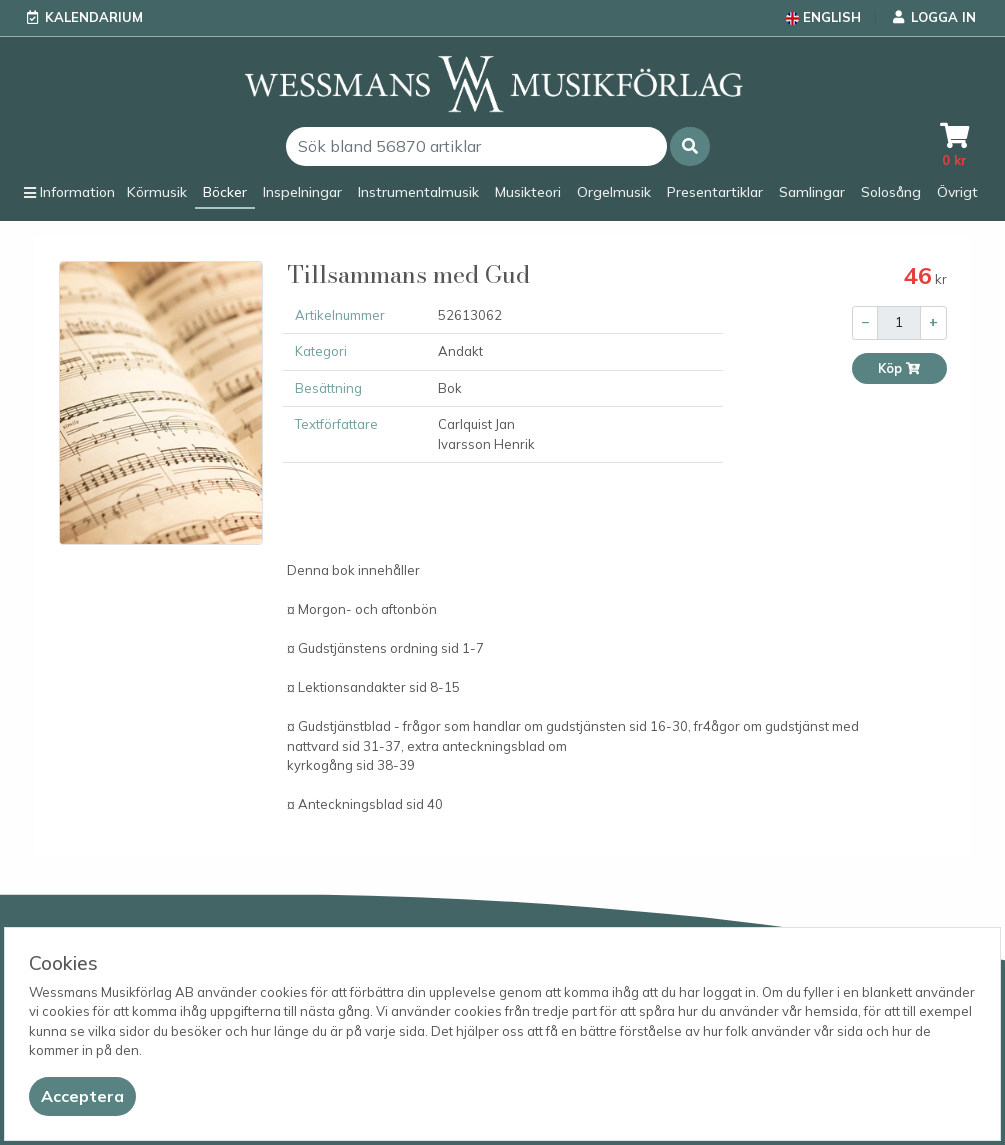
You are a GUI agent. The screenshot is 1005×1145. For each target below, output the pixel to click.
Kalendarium (94, 17)
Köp (899, 368)
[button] (690, 146)
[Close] (82, 1096)
